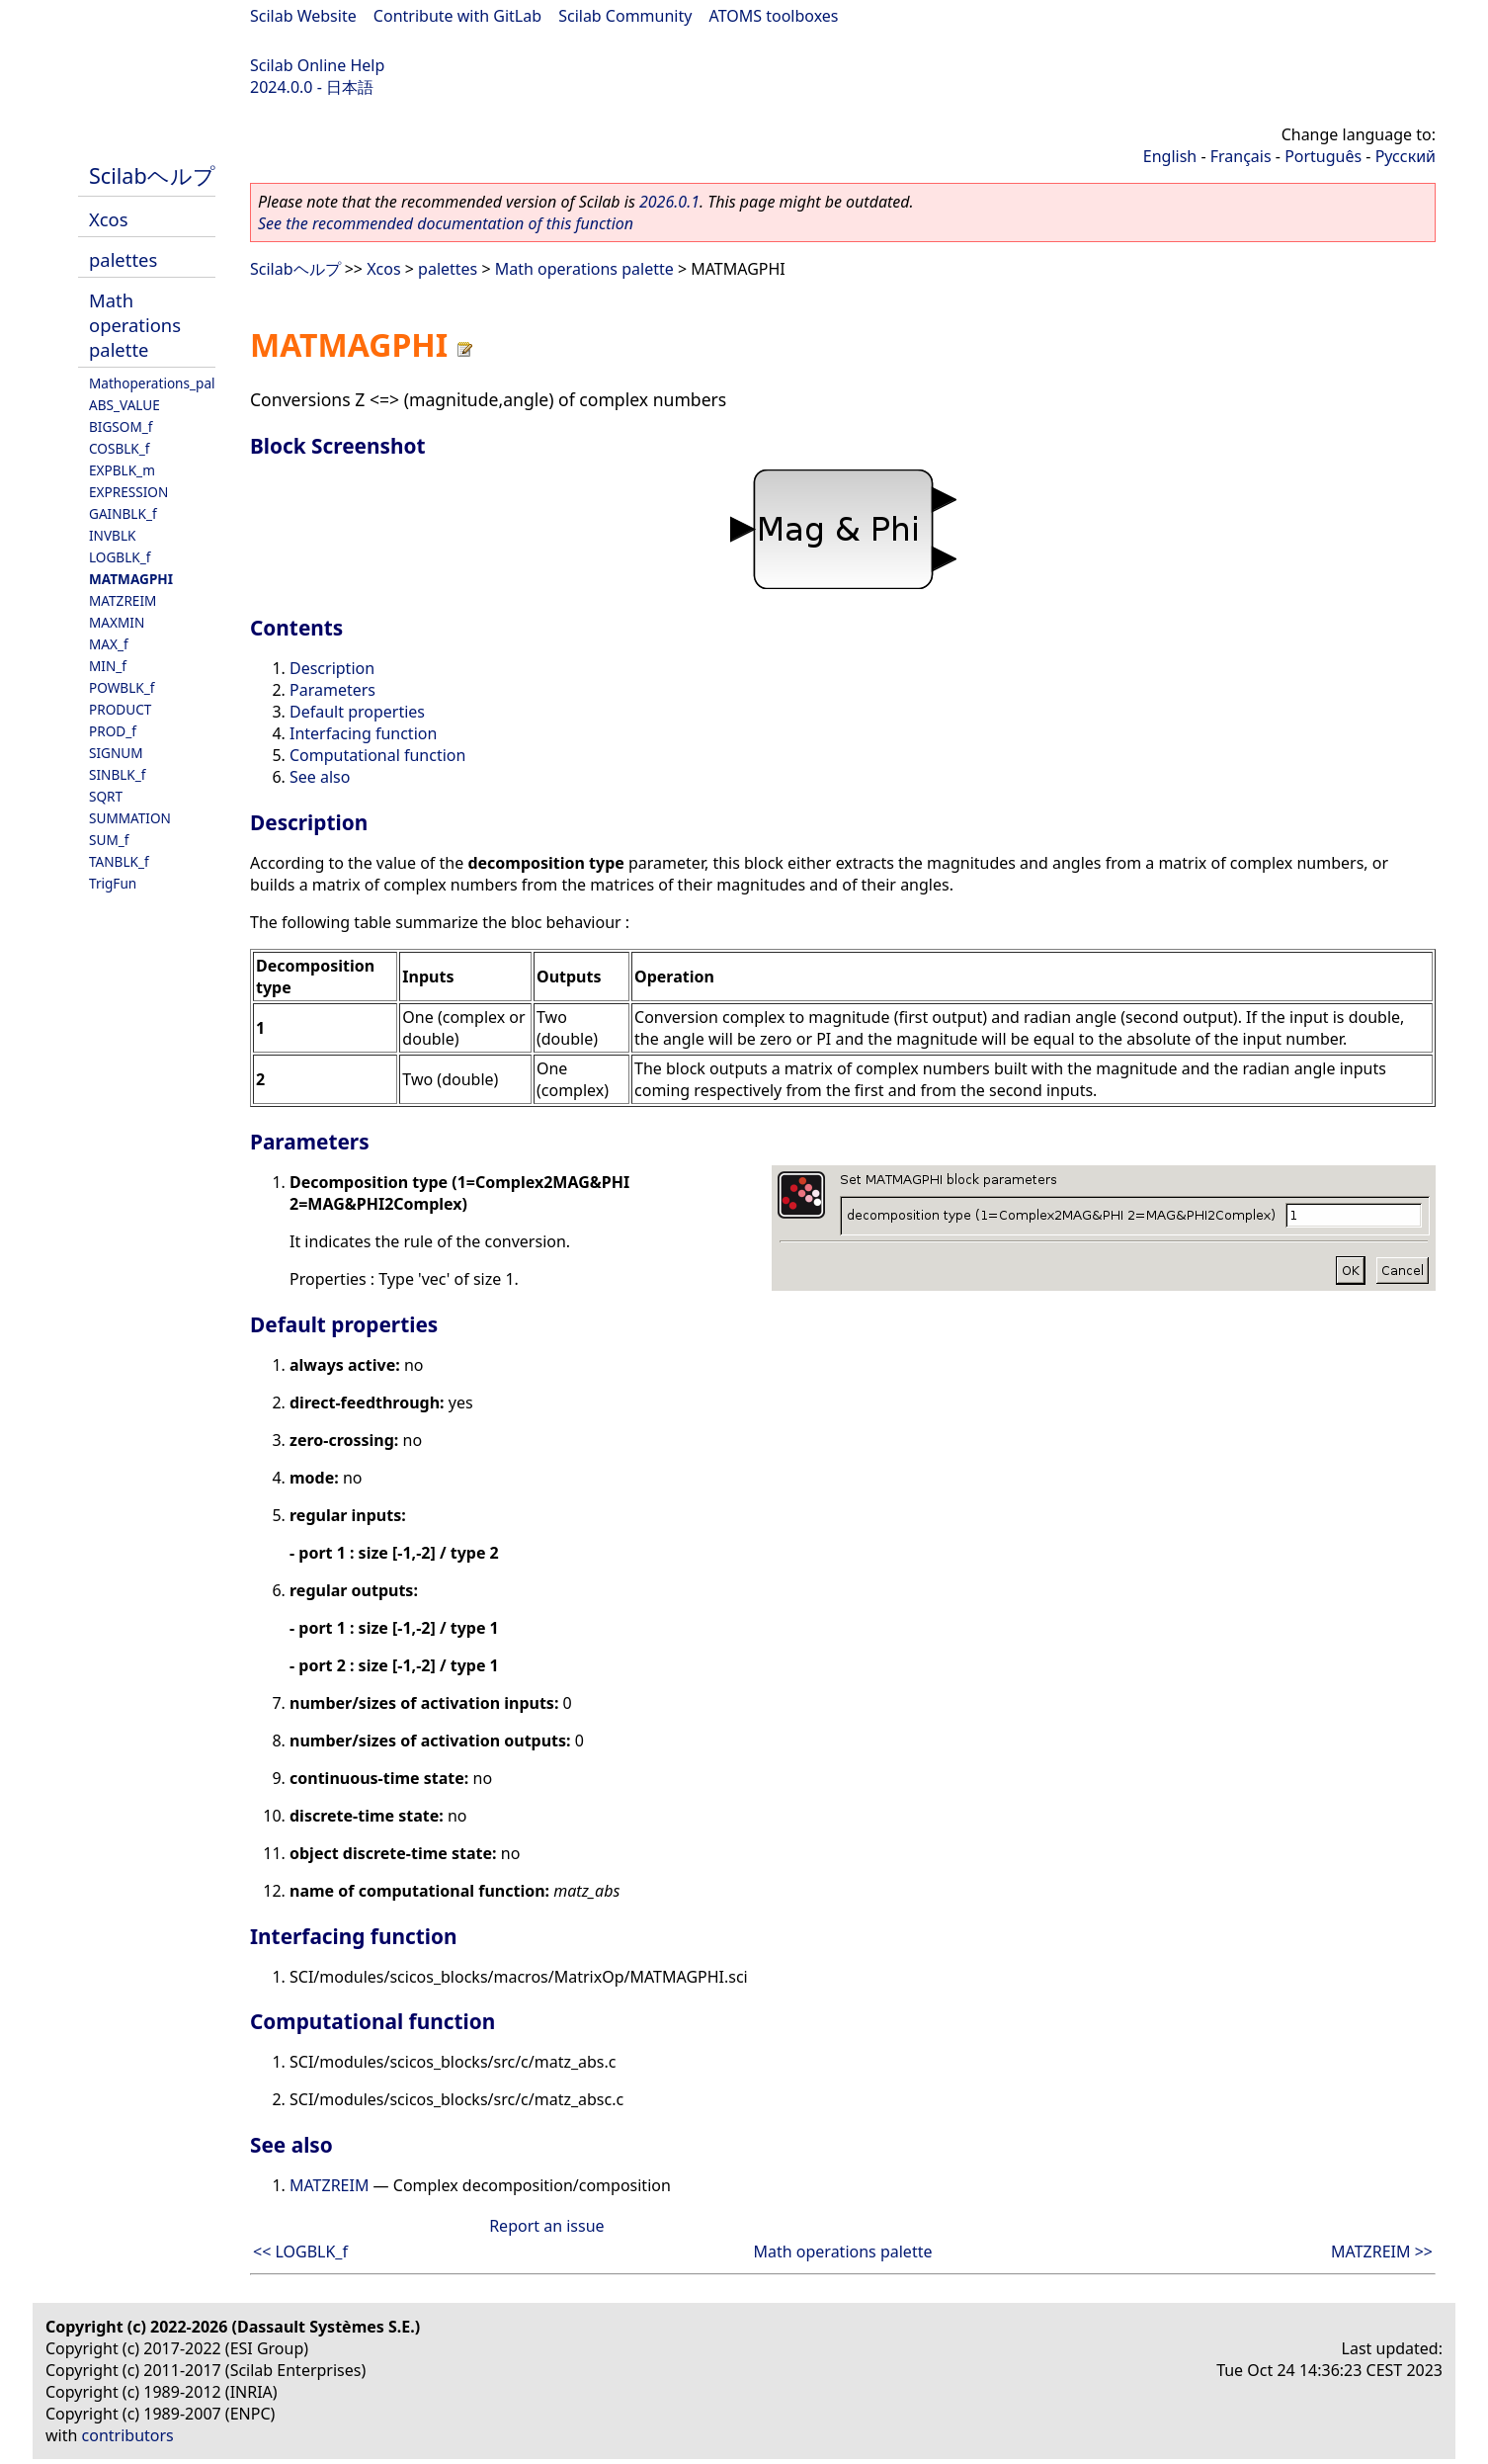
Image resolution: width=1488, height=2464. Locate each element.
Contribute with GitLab (457, 16)
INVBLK (112, 535)
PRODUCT (120, 709)
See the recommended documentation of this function (445, 223)
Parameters (332, 690)
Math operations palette (135, 325)
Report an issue (546, 2226)
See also (319, 777)
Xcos (108, 219)
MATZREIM (122, 600)
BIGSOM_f (120, 426)
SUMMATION (130, 817)
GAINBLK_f (123, 513)
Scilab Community (625, 16)
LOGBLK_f (119, 557)
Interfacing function (363, 733)
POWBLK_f (121, 687)
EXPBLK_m (122, 470)
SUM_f (108, 839)
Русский (1405, 156)
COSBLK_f (119, 448)
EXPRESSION (128, 491)
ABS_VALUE (124, 404)
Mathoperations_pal (152, 383)
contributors (128, 2435)
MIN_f (107, 665)
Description (331, 668)
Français (1241, 156)
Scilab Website (303, 16)
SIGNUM (116, 752)
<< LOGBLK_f (300, 2251)
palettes (123, 259)
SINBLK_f (117, 774)
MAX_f (108, 644)
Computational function (377, 755)
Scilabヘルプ (152, 175)
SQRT (106, 796)
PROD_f (112, 731)
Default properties (357, 711)
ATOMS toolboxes (774, 16)
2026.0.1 (669, 201)
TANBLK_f (119, 861)
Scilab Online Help (317, 65)
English (1170, 156)
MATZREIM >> (1382, 2251)
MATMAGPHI (131, 578)
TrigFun (112, 883)
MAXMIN (116, 622)
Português (1323, 156)
